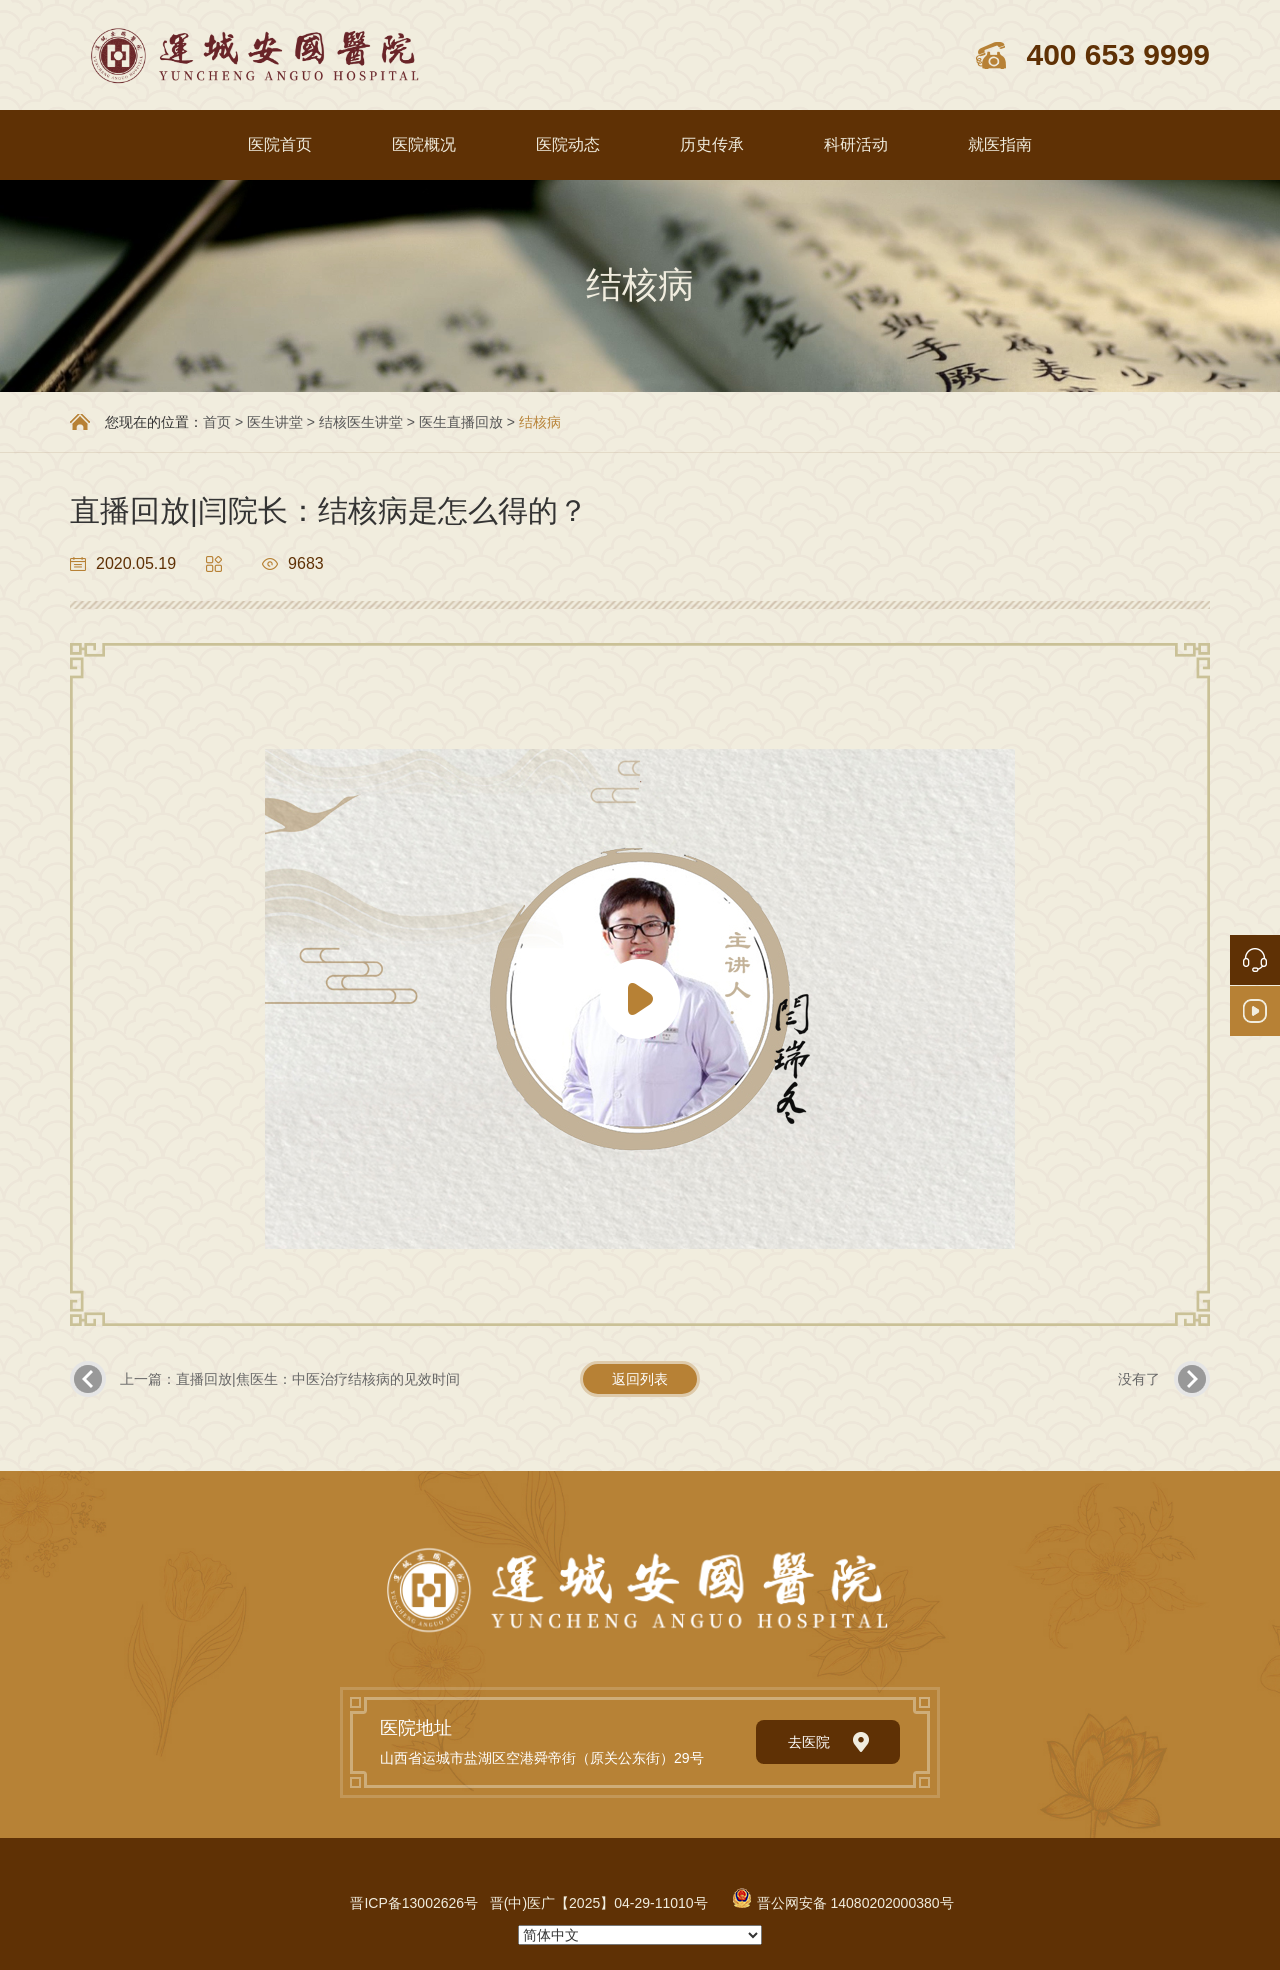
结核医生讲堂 (363, 422)
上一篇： (290, 1379)
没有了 (1139, 1379)
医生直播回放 (461, 422)
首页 (217, 422)
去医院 (828, 1742)
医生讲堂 (275, 422)
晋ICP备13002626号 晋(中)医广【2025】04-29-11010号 (528, 1903)
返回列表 (640, 1379)
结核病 (540, 422)
